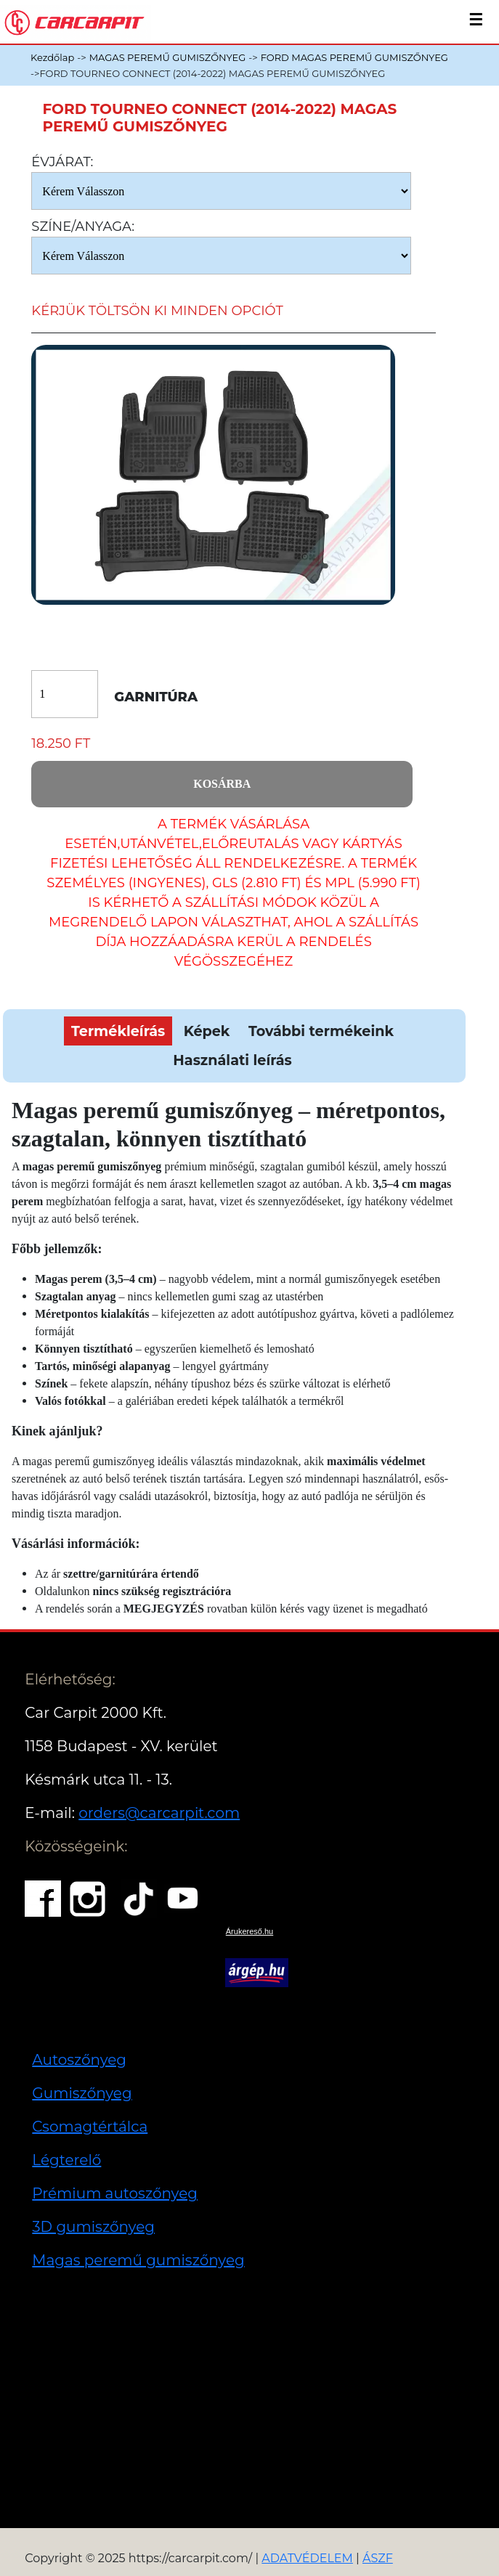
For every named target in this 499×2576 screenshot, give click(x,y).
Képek (207, 1031)
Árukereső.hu (249, 1931)
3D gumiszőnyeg (93, 2226)
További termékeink (321, 1031)
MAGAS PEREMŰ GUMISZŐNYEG (167, 57)
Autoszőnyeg (79, 2059)
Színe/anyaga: (82, 227)
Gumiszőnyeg (81, 2093)
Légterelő (66, 2160)
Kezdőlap (52, 57)
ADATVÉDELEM (307, 2558)
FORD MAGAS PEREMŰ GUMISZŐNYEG (354, 57)
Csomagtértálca (89, 2126)
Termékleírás (118, 1031)
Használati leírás (232, 1060)
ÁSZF (377, 2558)
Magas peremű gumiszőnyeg (138, 2260)
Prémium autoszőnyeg (115, 2193)
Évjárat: (62, 162)
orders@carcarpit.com (159, 1813)
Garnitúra (156, 697)
